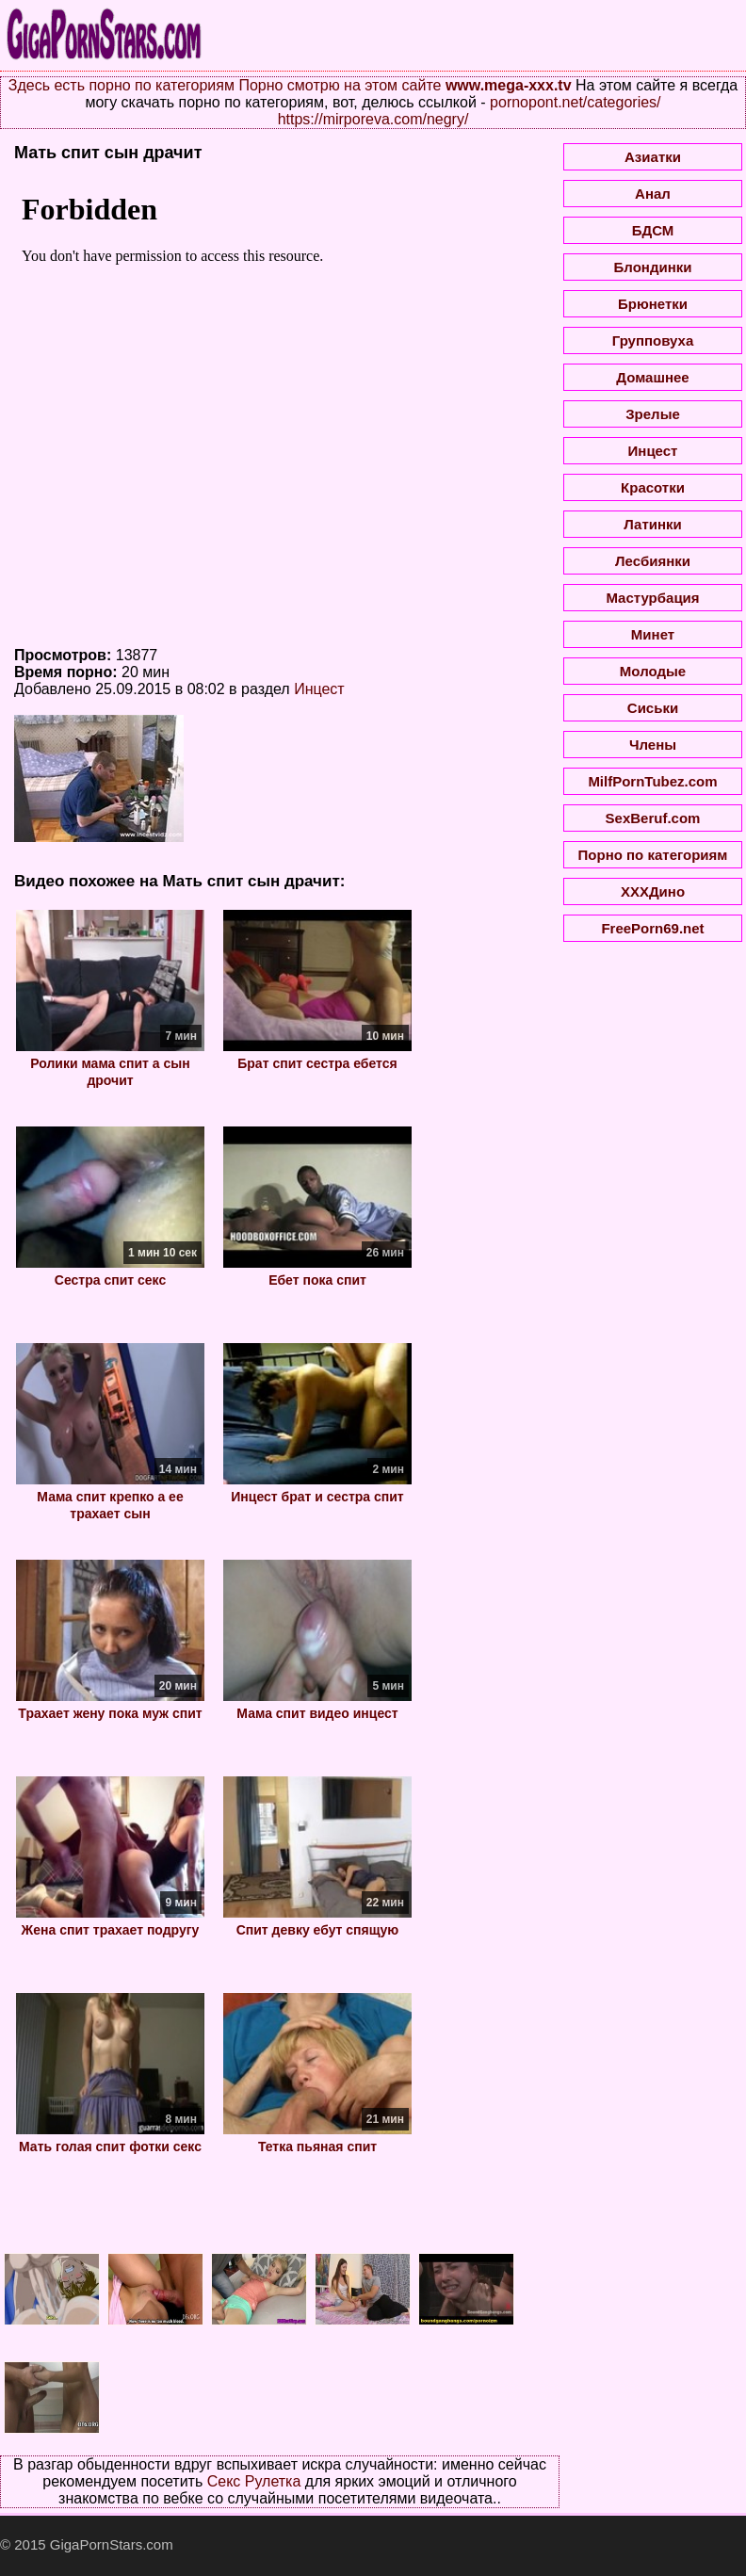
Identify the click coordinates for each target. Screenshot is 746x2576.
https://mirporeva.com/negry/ (373, 119)
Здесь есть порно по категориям (121, 85)
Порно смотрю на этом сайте (339, 85)
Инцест (319, 689)
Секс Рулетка (254, 2481)
